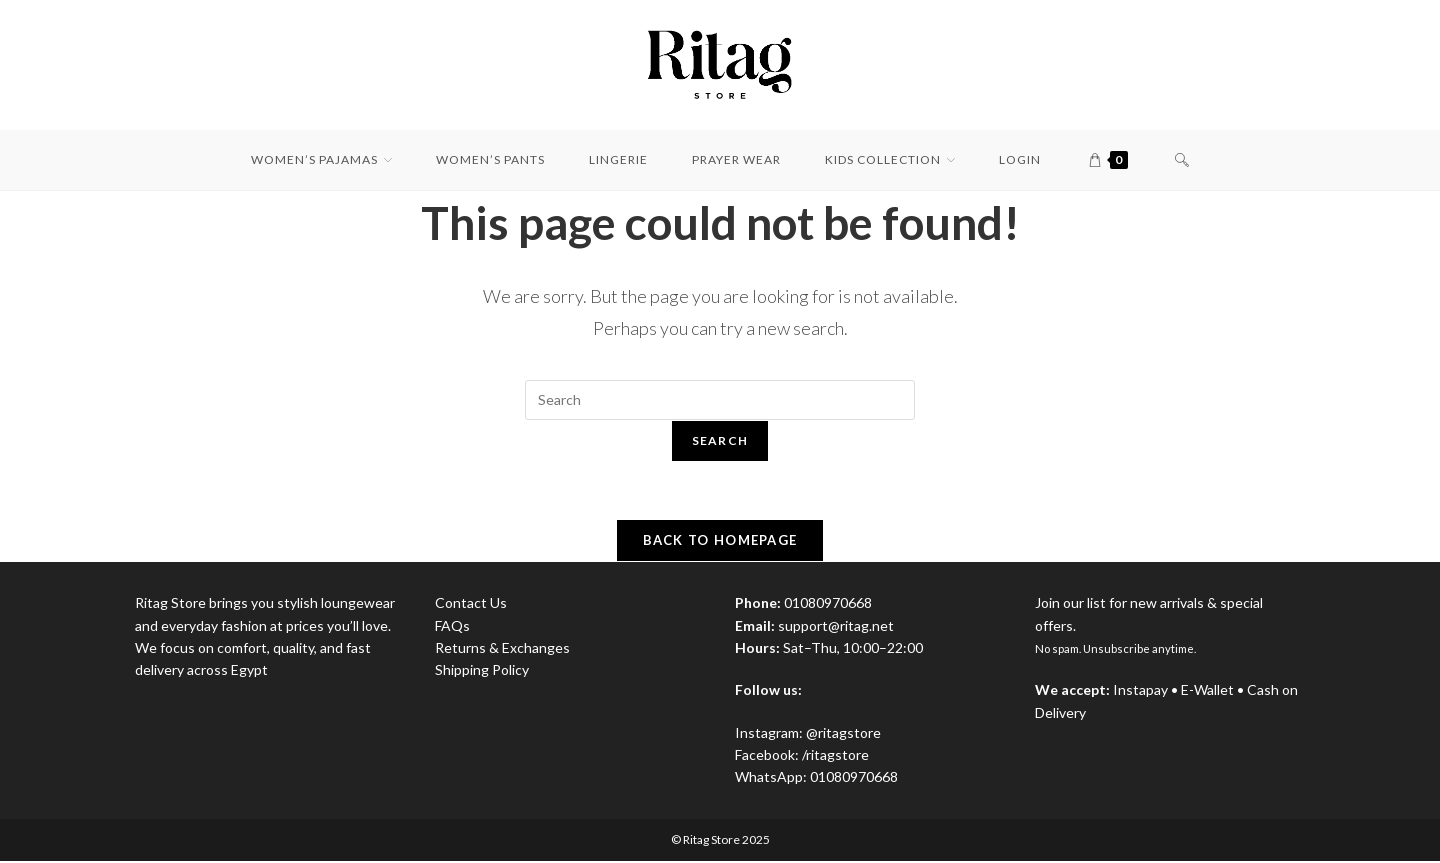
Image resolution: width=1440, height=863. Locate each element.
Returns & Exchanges (502, 650)
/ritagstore (835, 757)
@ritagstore (843, 734)
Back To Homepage (720, 543)
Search (720, 440)
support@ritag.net (836, 627)
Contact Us (471, 605)
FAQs (452, 627)
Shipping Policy (482, 672)
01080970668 (854, 779)
